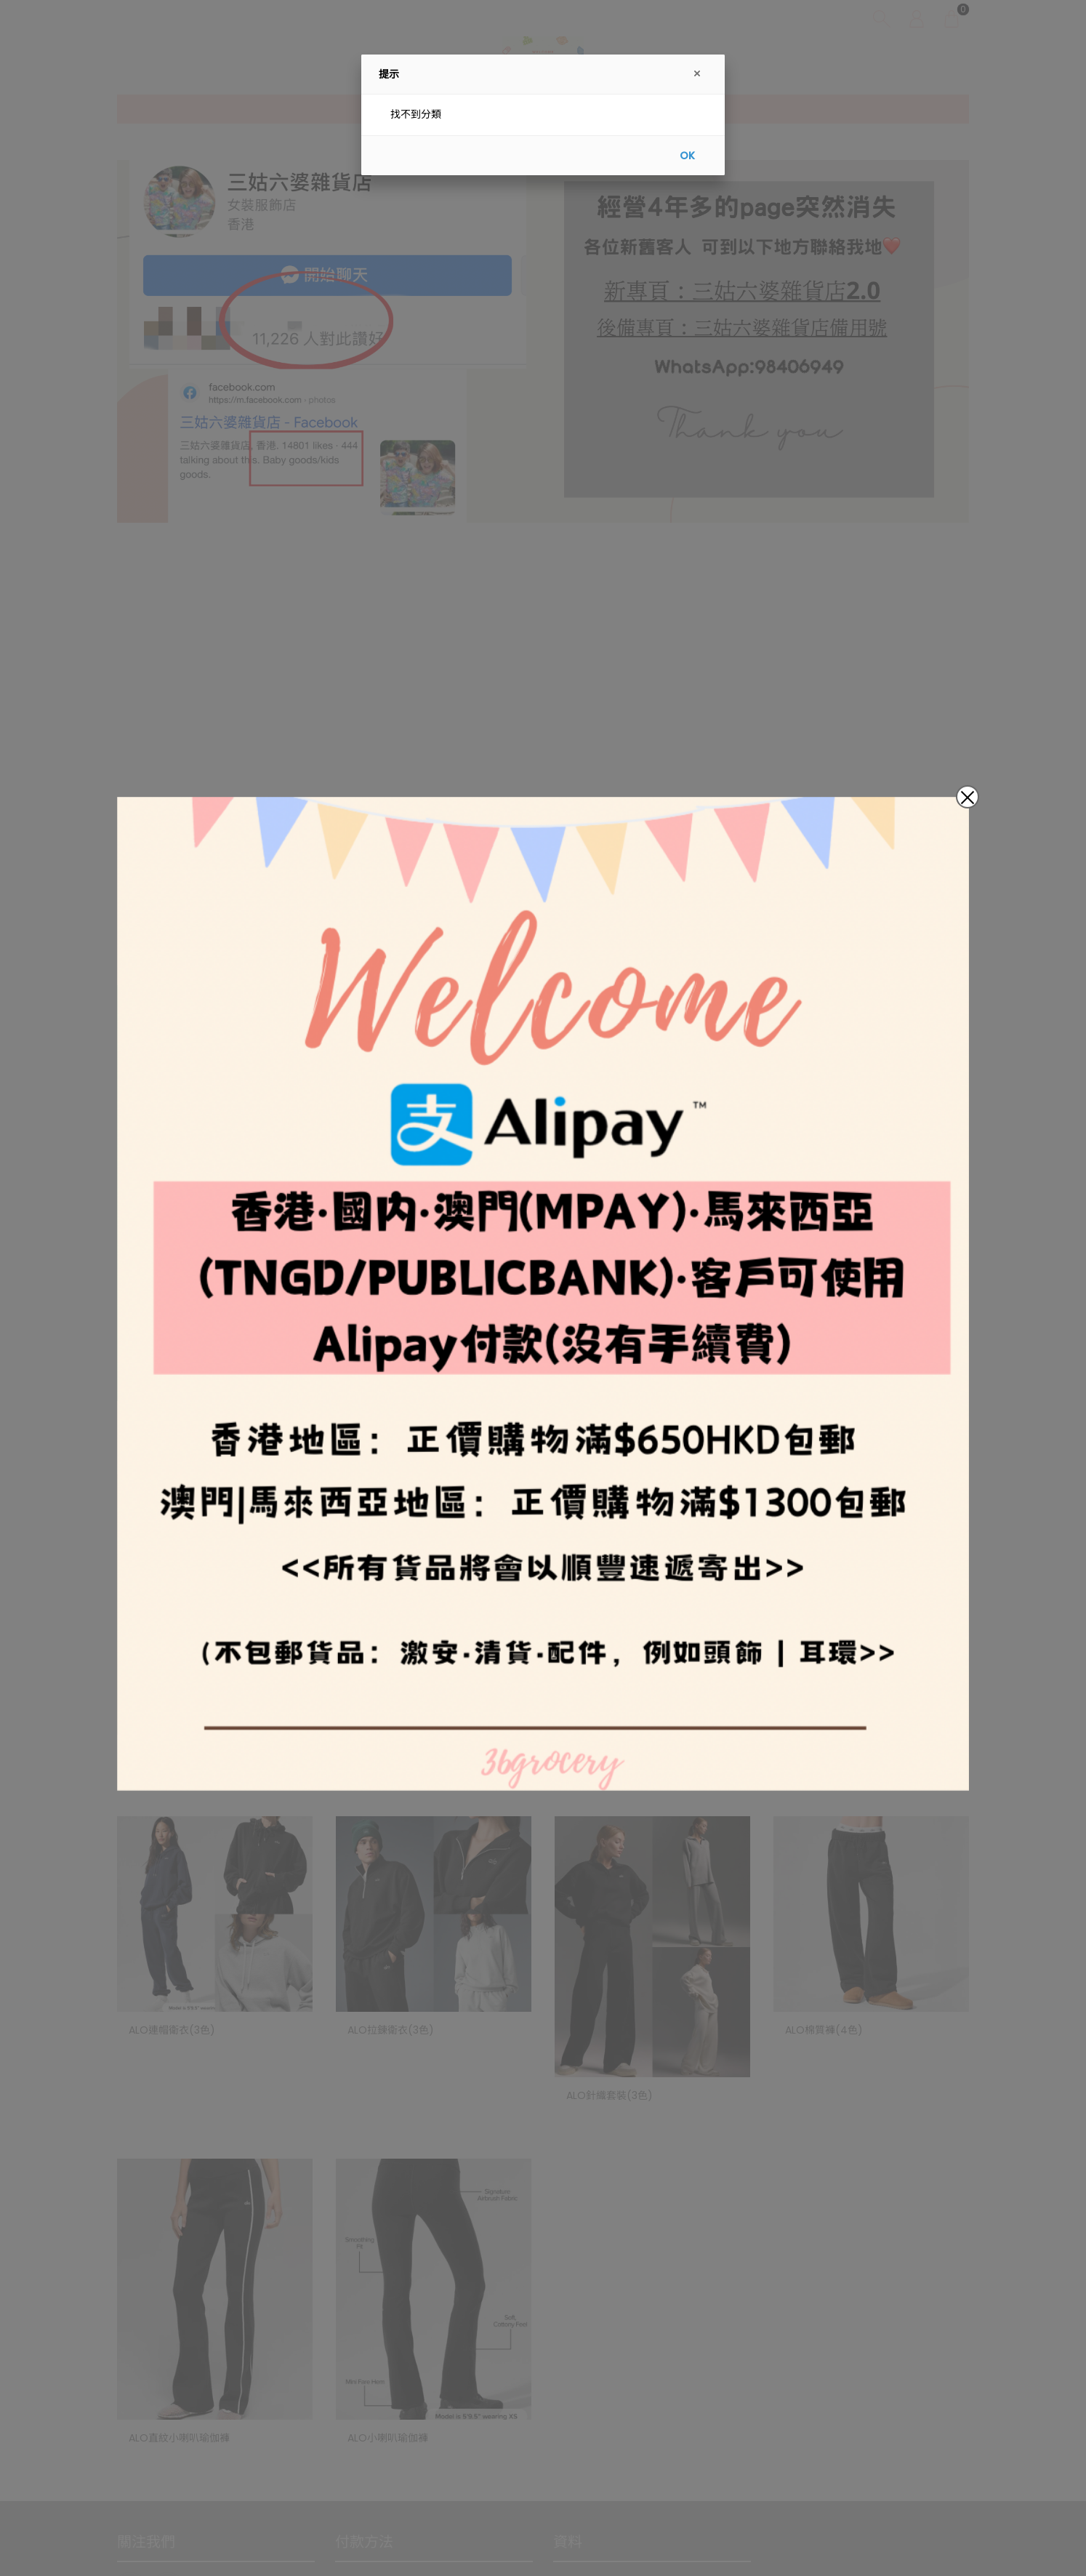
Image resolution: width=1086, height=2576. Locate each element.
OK (687, 155)
